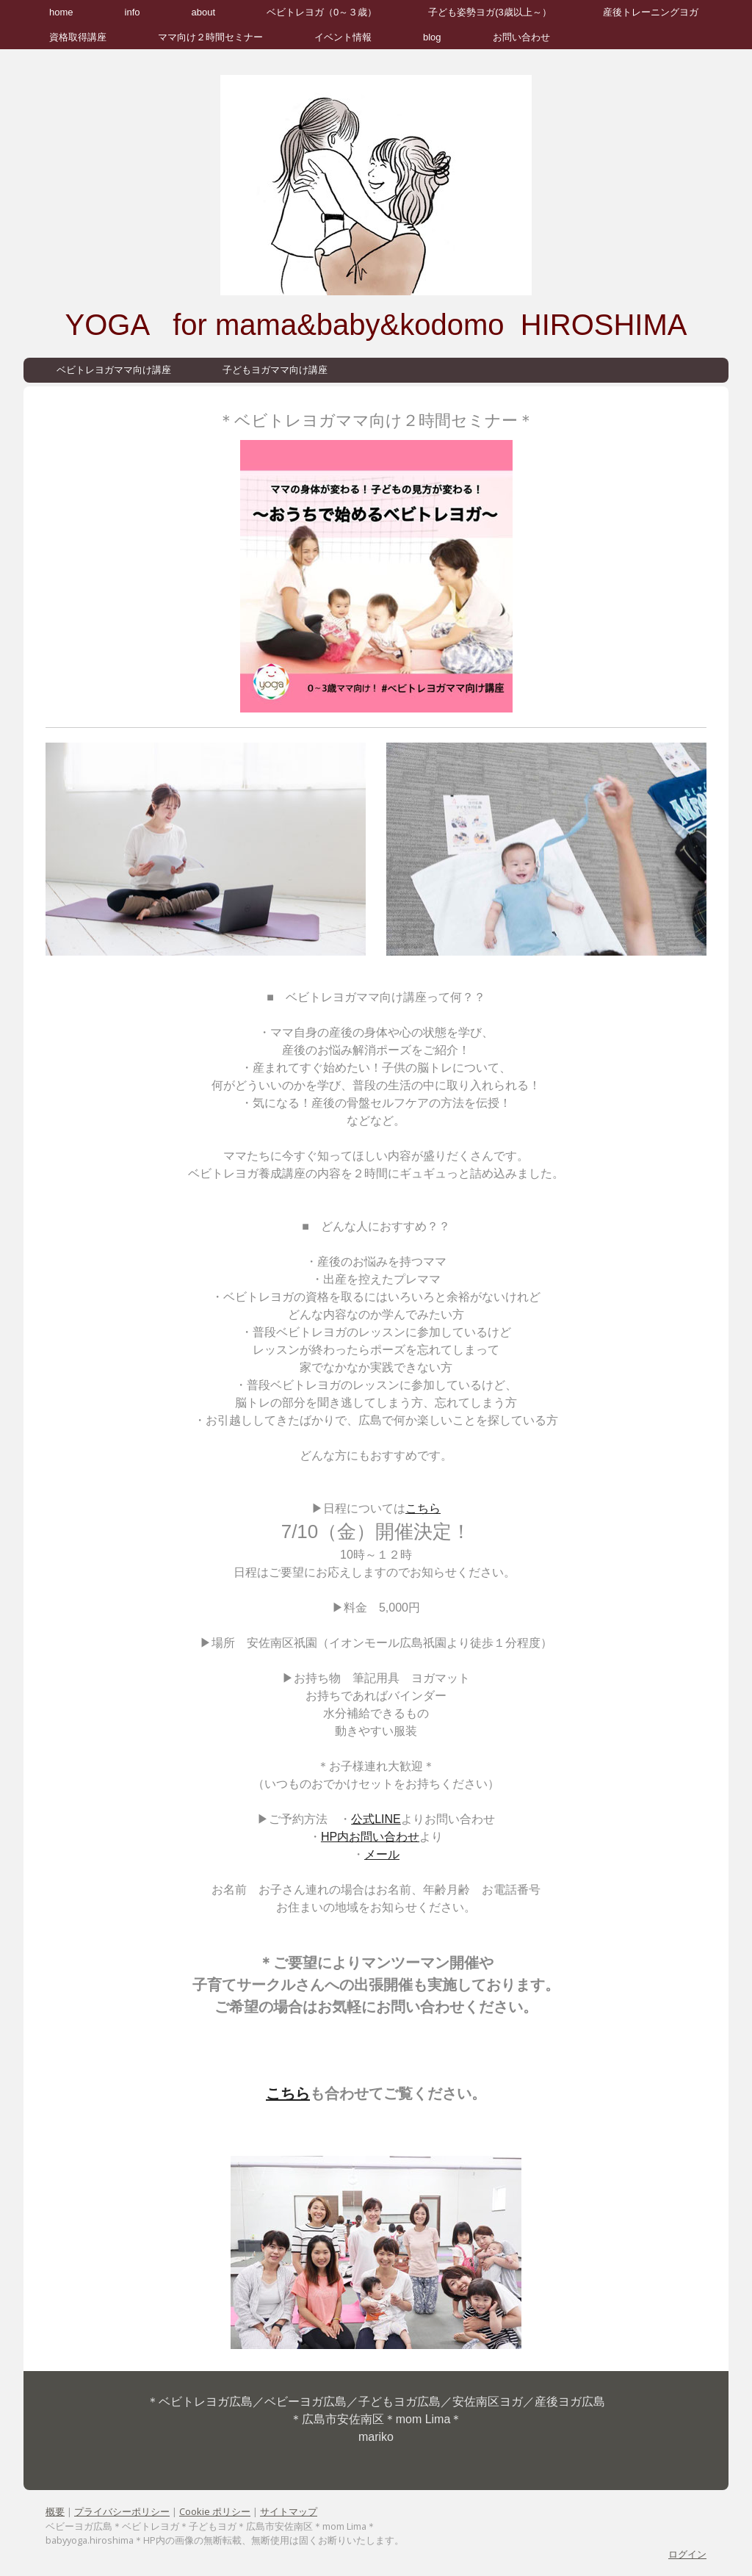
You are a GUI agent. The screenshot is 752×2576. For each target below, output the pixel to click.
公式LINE (376, 1819)
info (132, 12)
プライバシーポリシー (122, 2511)
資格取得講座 (77, 37)
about (204, 12)
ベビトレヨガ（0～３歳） (322, 12)
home (61, 12)
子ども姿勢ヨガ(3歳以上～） (490, 12)
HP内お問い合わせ (370, 1836)
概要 (55, 2511)
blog (432, 37)
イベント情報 (343, 37)
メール (382, 1854)
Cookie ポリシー (214, 2511)
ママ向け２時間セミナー (210, 37)
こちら (423, 1508)
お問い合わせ (521, 37)
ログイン (687, 2554)
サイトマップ (288, 2511)
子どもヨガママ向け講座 (275, 369)
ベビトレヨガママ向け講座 (114, 369)
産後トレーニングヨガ (650, 12)
